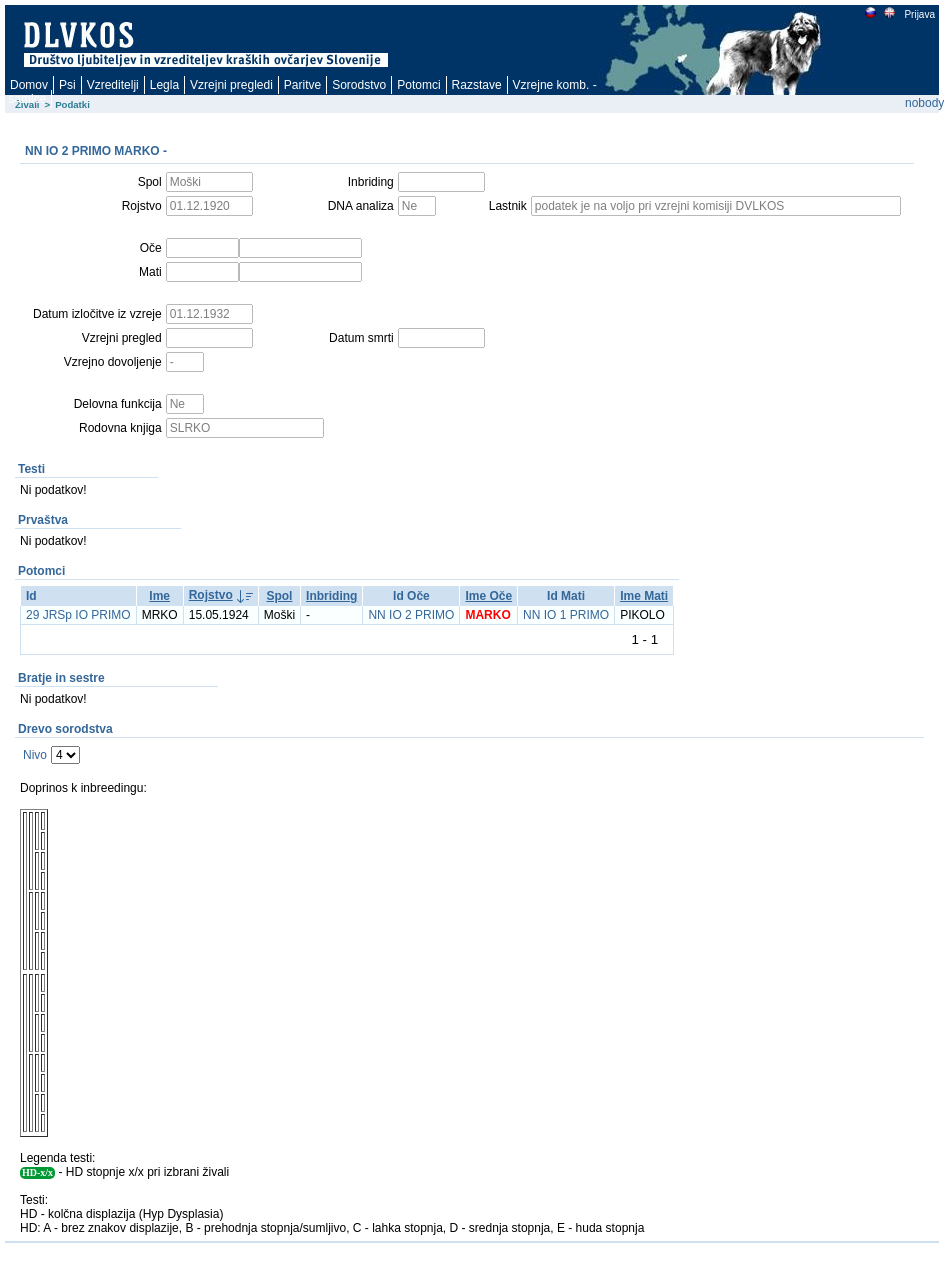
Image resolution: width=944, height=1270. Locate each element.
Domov (29, 85)
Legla (164, 85)
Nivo (35, 755)
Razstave (477, 85)
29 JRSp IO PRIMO (78, 615)
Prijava (919, 14)
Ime (159, 596)
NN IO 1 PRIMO (566, 615)
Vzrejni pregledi (231, 85)
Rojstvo (211, 595)
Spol (279, 596)
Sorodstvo (359, 85)
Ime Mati (644, 596)
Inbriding (331, 596)
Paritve (302, 85)
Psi (67, 85)
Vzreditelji (113, 85)
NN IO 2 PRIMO (411, 615)
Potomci (418, 85)
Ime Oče (488, 596)
